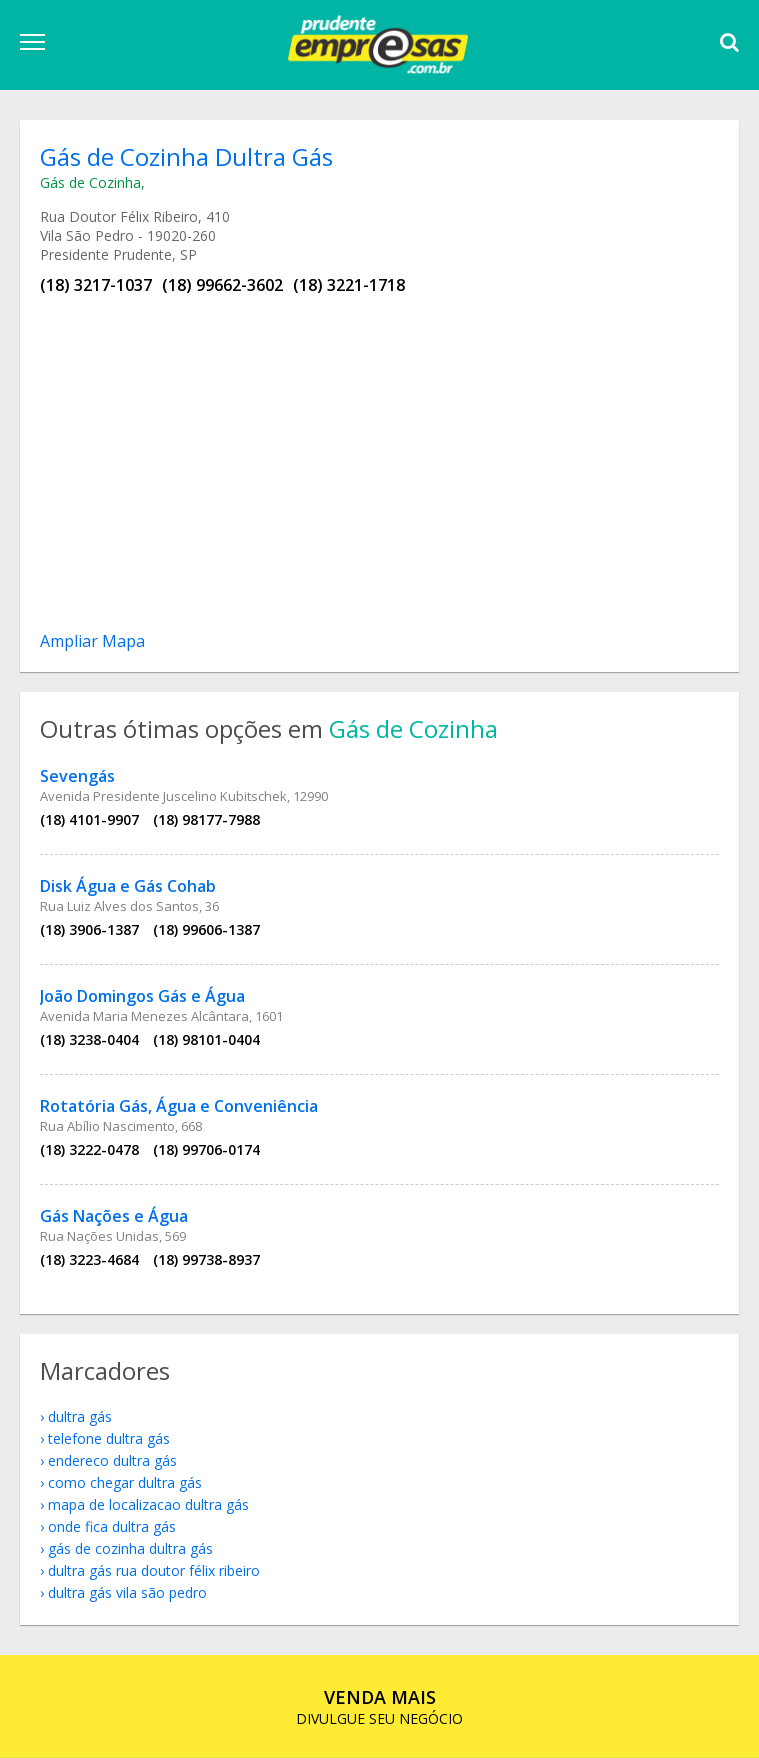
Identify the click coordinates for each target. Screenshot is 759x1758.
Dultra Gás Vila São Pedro (127, 1592)
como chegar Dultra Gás (125, 1482)
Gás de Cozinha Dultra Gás (130, 1548)
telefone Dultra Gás (109, 1438)
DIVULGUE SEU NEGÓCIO (379, 1706)
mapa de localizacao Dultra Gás (148, 1504)
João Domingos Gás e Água (142, 996)
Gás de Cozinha (90, 182)
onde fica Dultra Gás (112, 1526)
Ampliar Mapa (92, 641)
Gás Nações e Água (114, 1216)
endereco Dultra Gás (112, 1460)
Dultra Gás (80, 1416)
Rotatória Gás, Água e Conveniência (179, 1106)
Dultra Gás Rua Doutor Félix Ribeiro (154, 1570)
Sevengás (77, 776)
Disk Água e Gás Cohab (128, 886)
